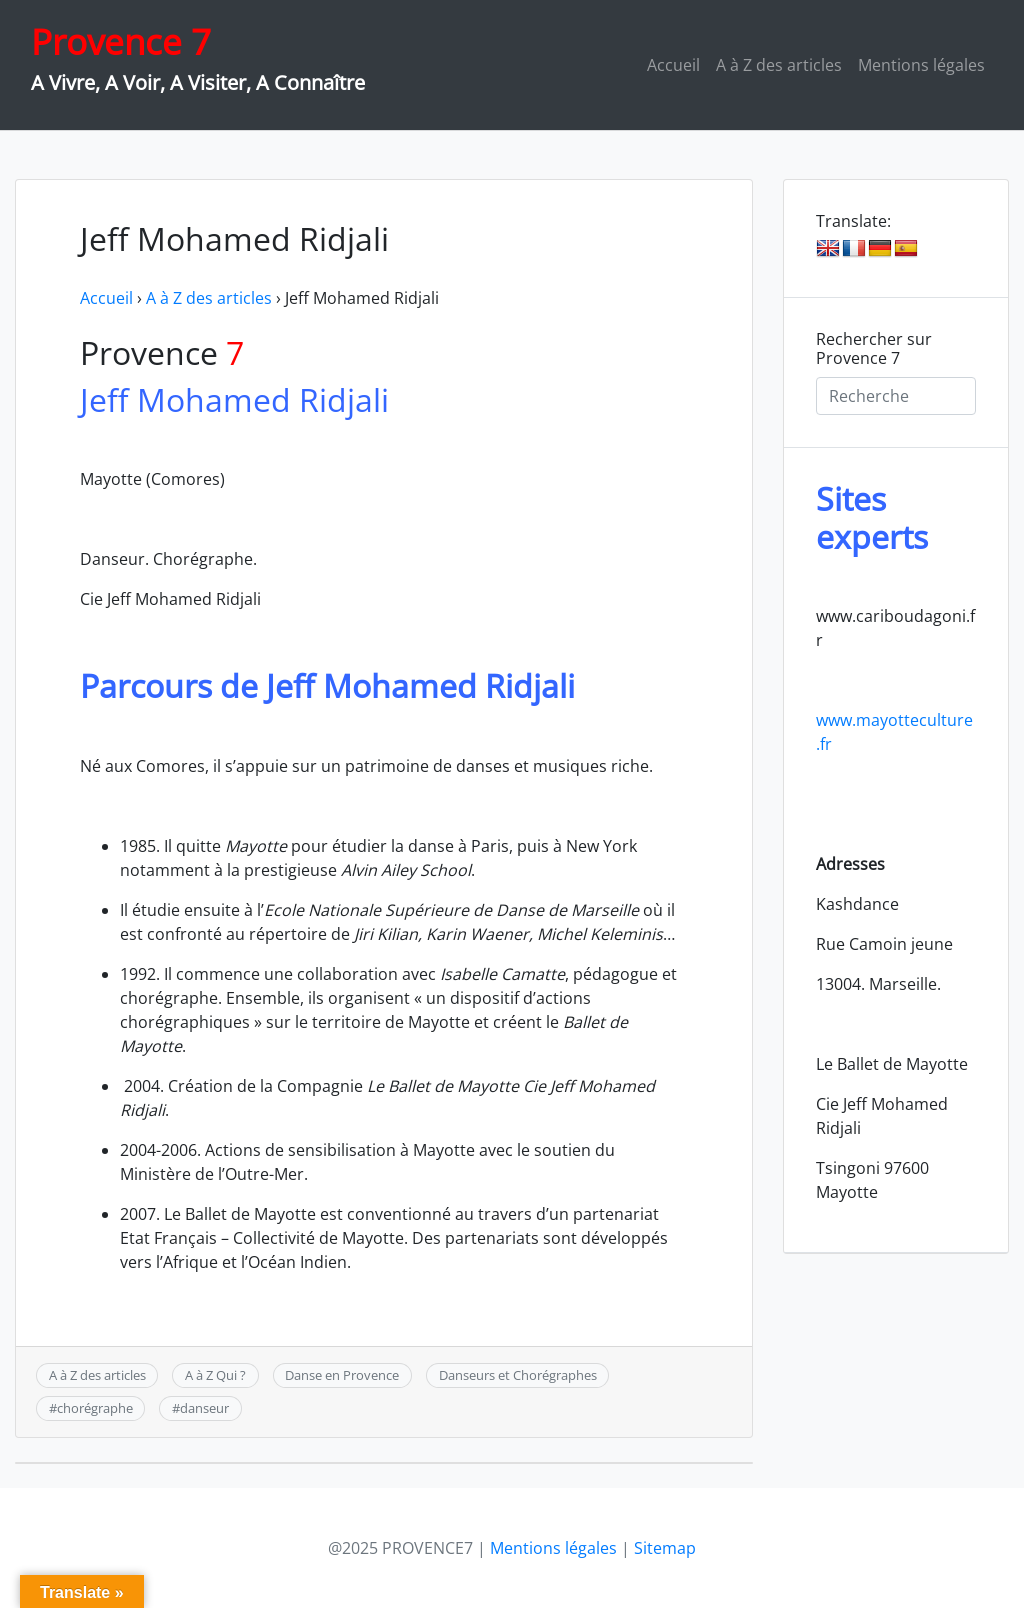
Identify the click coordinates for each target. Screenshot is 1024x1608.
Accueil (673, 65)
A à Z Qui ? (215, 1375)
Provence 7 (121, 41)
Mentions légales (921, 65)
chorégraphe (95, 1408)
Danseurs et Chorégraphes (518, 1375)
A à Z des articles (779, 65)
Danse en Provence (342, 1375)
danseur (204, 1408)
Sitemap (665, 1548)
